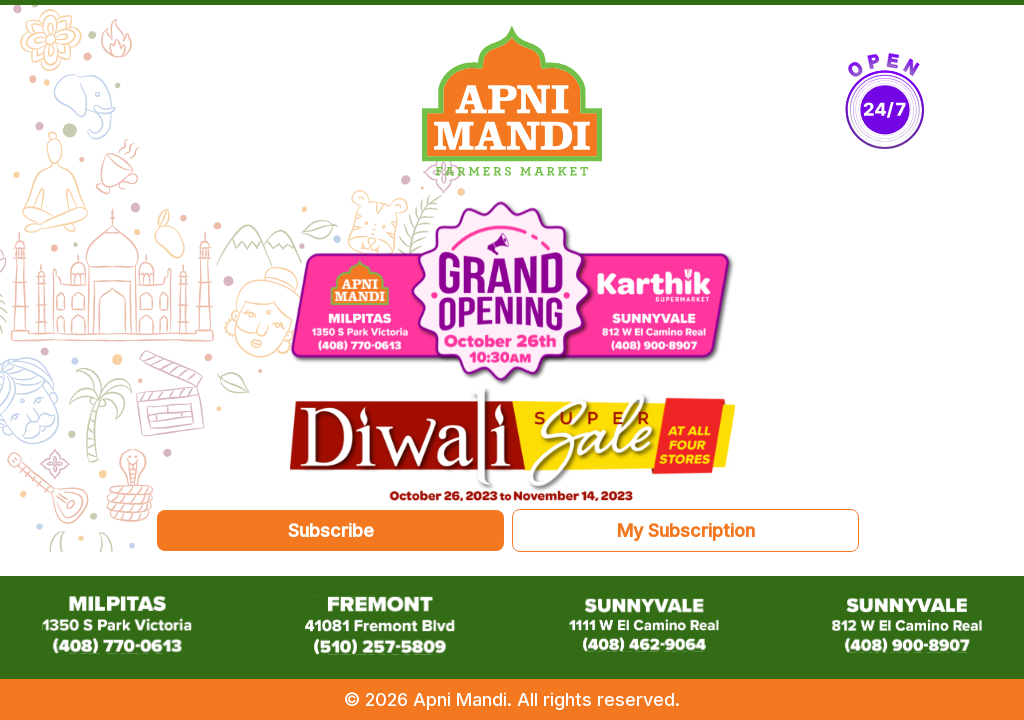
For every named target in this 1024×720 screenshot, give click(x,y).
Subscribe (331, 530)
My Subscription (686, 530)
